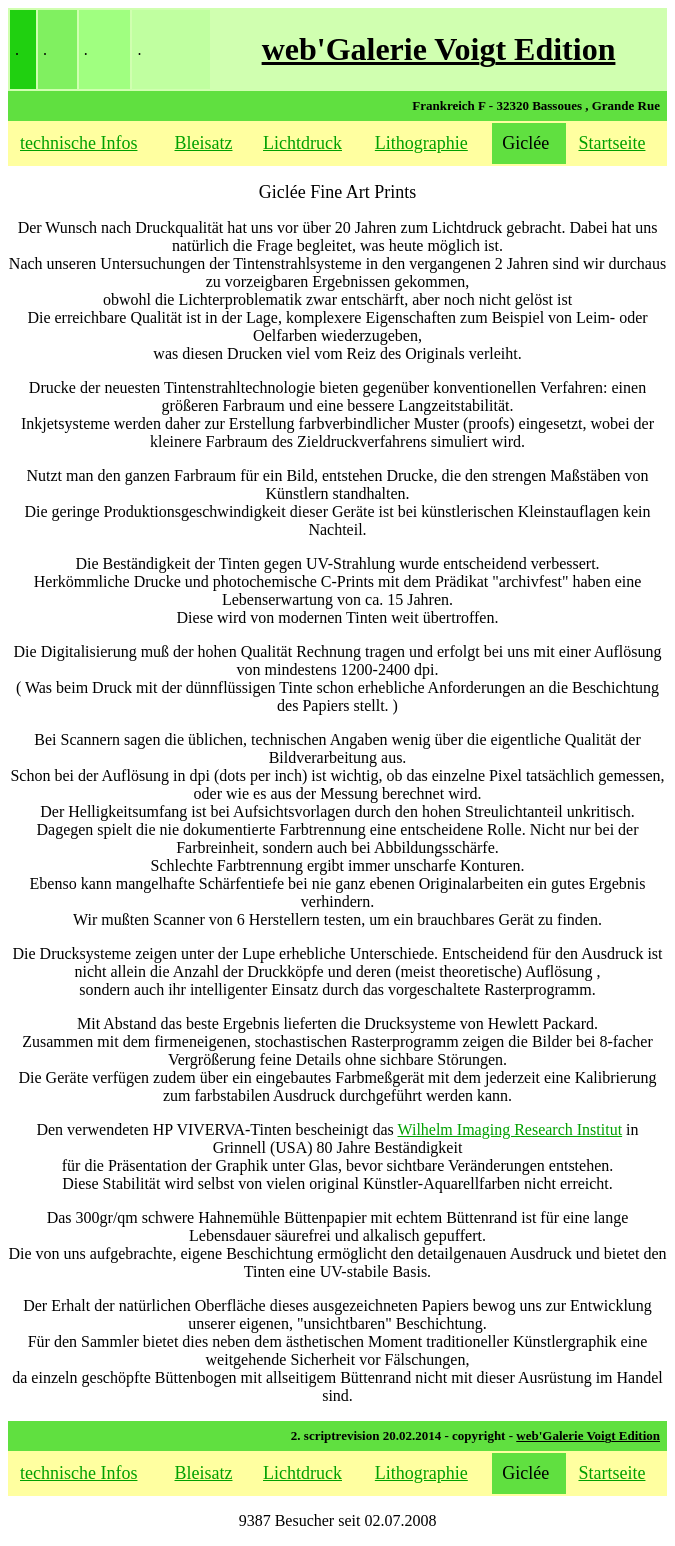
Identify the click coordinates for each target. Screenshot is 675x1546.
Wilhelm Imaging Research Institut (509, 1129)
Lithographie (421, 143)
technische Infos (78, 143)
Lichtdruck (302, 143)
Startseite (611, 143)
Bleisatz (204, 143)
